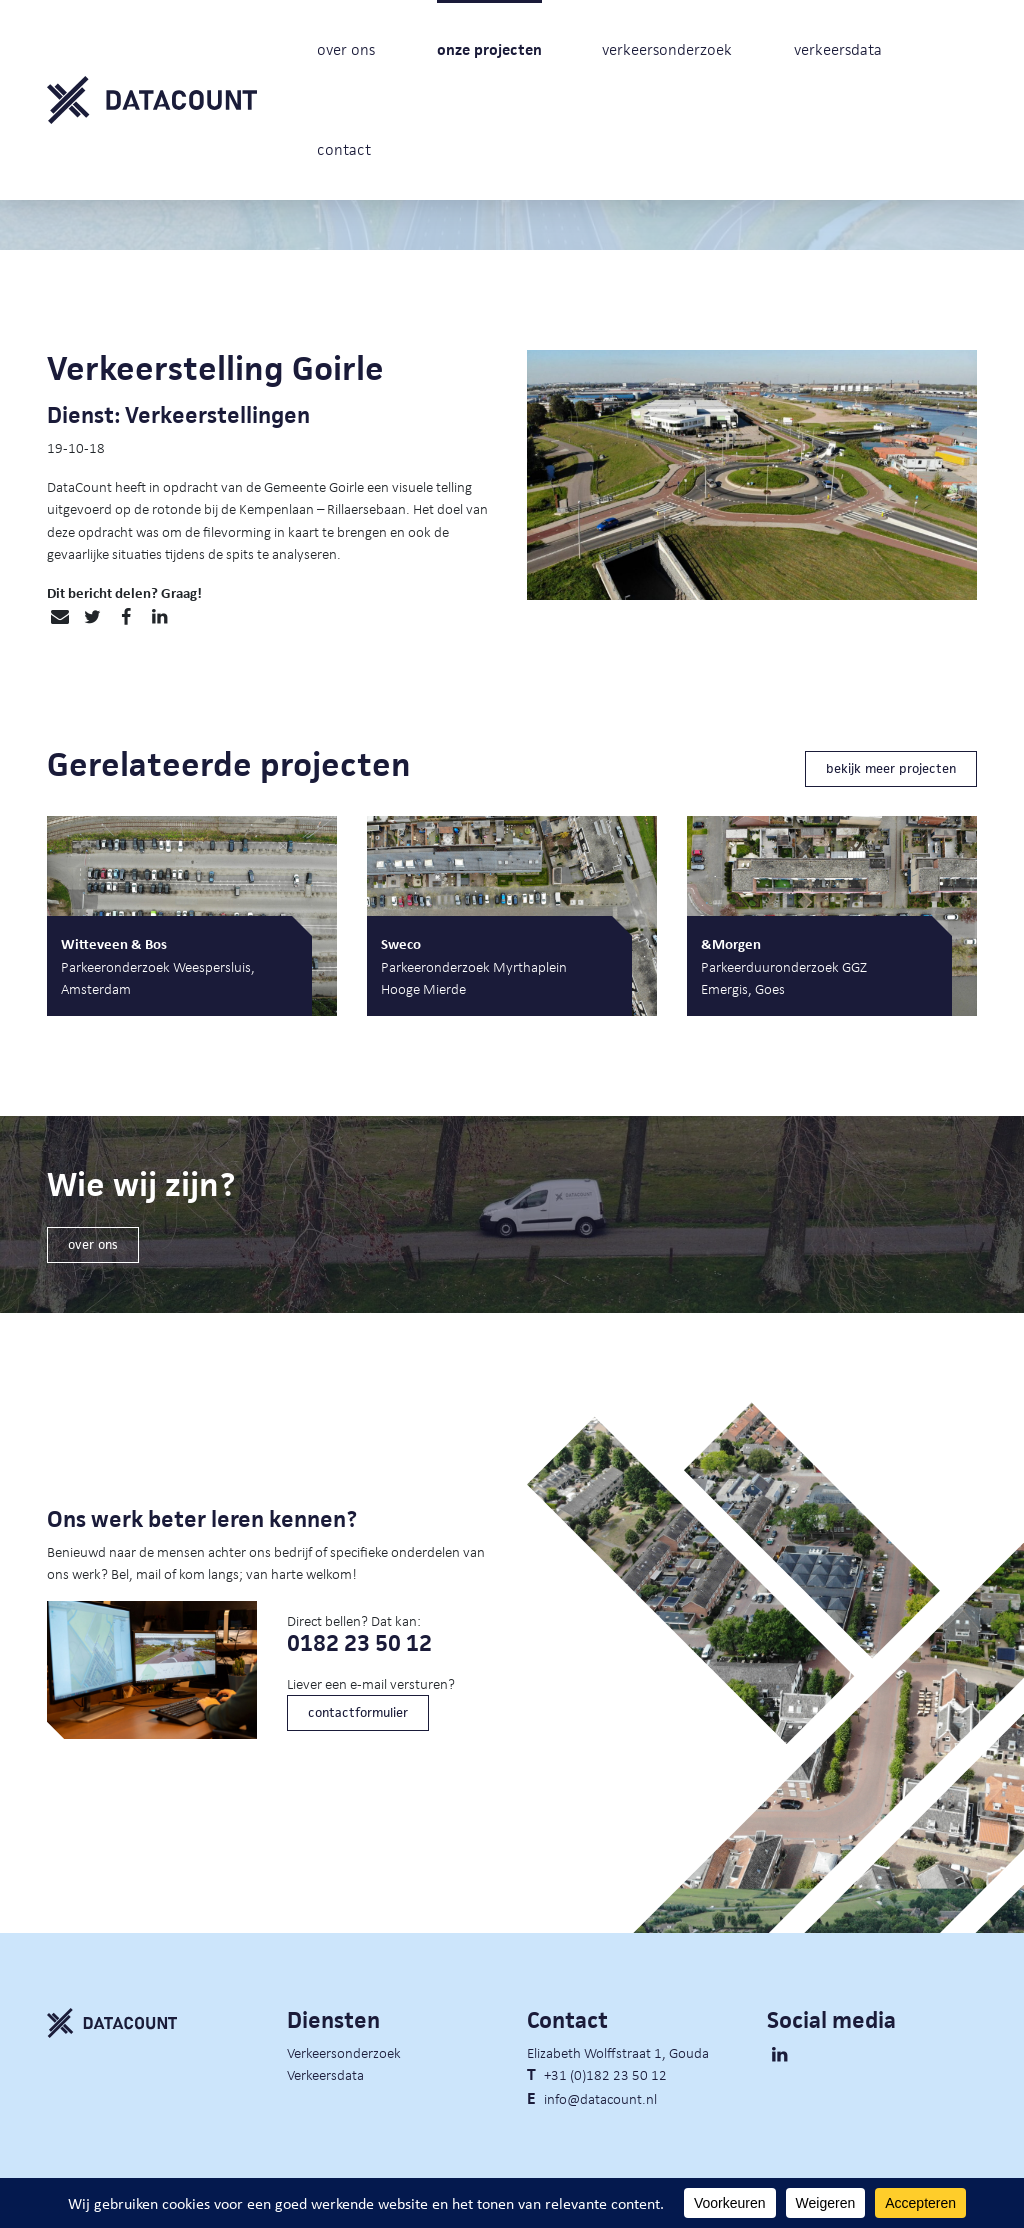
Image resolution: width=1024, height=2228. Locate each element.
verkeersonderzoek (667, 49)
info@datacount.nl (600, 2098)
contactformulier (358, 1712)
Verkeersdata (325, 2074)
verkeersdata (838, 49)
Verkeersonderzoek (344, 2052)
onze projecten (489, 49)
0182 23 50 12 (359, 1643)
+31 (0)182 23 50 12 (605, 2074)
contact (344, 149)
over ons (346, 49)
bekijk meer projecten (891, 768)
